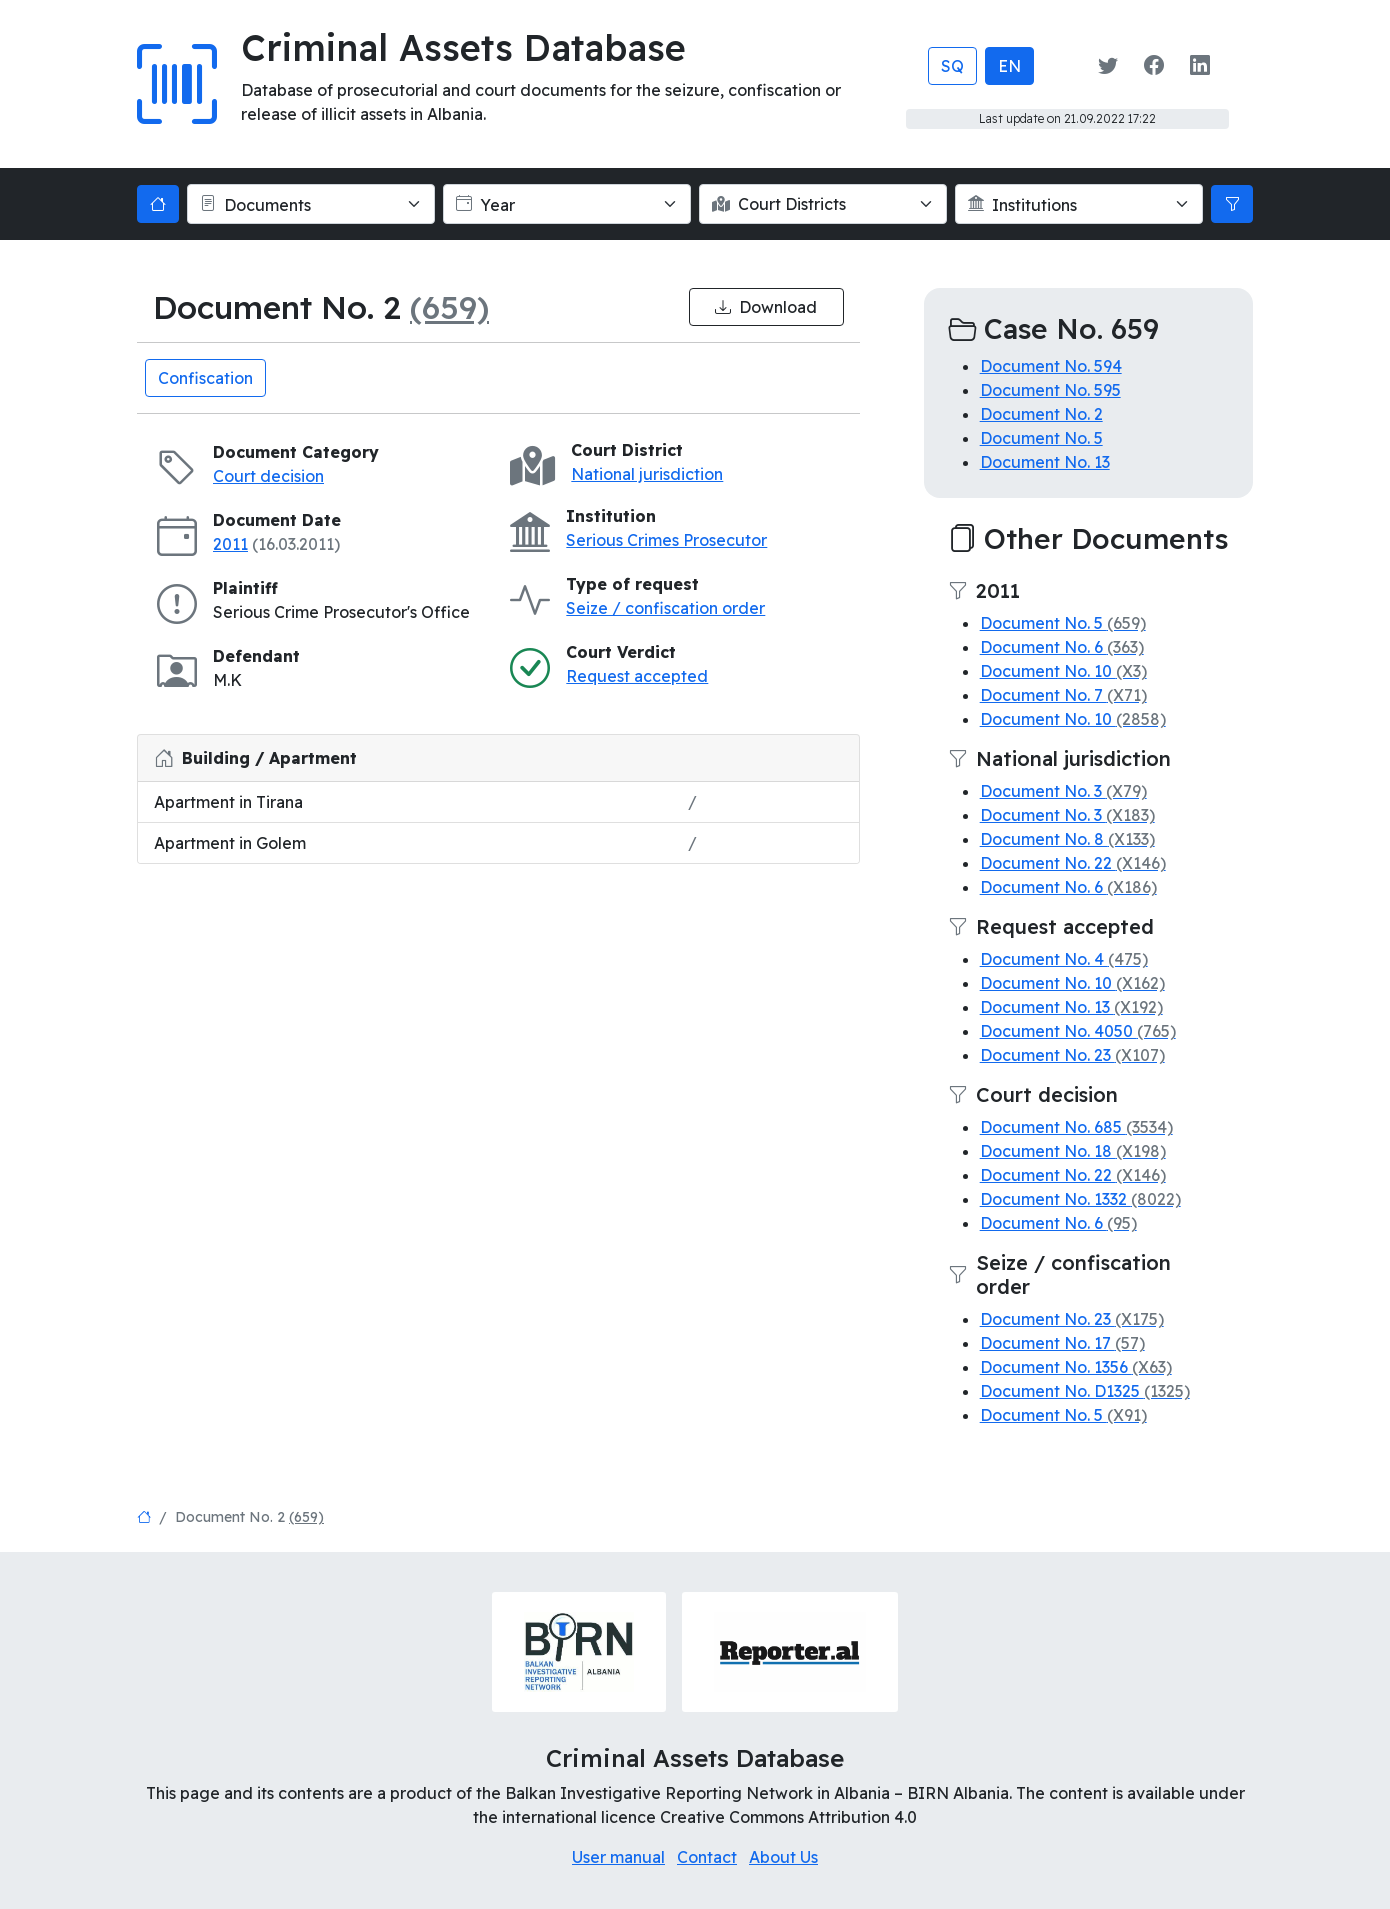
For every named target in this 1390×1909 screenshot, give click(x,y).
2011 (230, 544)
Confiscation (205, 378)
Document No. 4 (1064, 959)
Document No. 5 (1041, 438)
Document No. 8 (1067, 839)
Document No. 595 (1050, 390)
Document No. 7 (1063, 695)
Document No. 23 (1072, 1055)
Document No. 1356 (1076, 1367)
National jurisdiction (647, 474)
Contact (707, 1857)
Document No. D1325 (1085, 1391)
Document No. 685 (1076, 1127)
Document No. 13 (1045, 462)
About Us (783, 1857)
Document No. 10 (1063, 671)
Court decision (268, 476)
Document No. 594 (1051, 366)
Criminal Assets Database (463, 47)
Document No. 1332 (1080, 1199)
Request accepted (637, 676)
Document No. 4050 (1078, 1031)
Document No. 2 (1041, 414)
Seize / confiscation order (665, 608)
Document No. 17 (1062, 1343)
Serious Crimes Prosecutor (666, 540)
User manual (618, 1857)
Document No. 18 (1073, 1151)
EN (1009, 66)
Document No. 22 (1073, 863)
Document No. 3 (1063, 791)
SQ (952, 66)
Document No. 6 (1062, 647)
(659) (449, 307)
